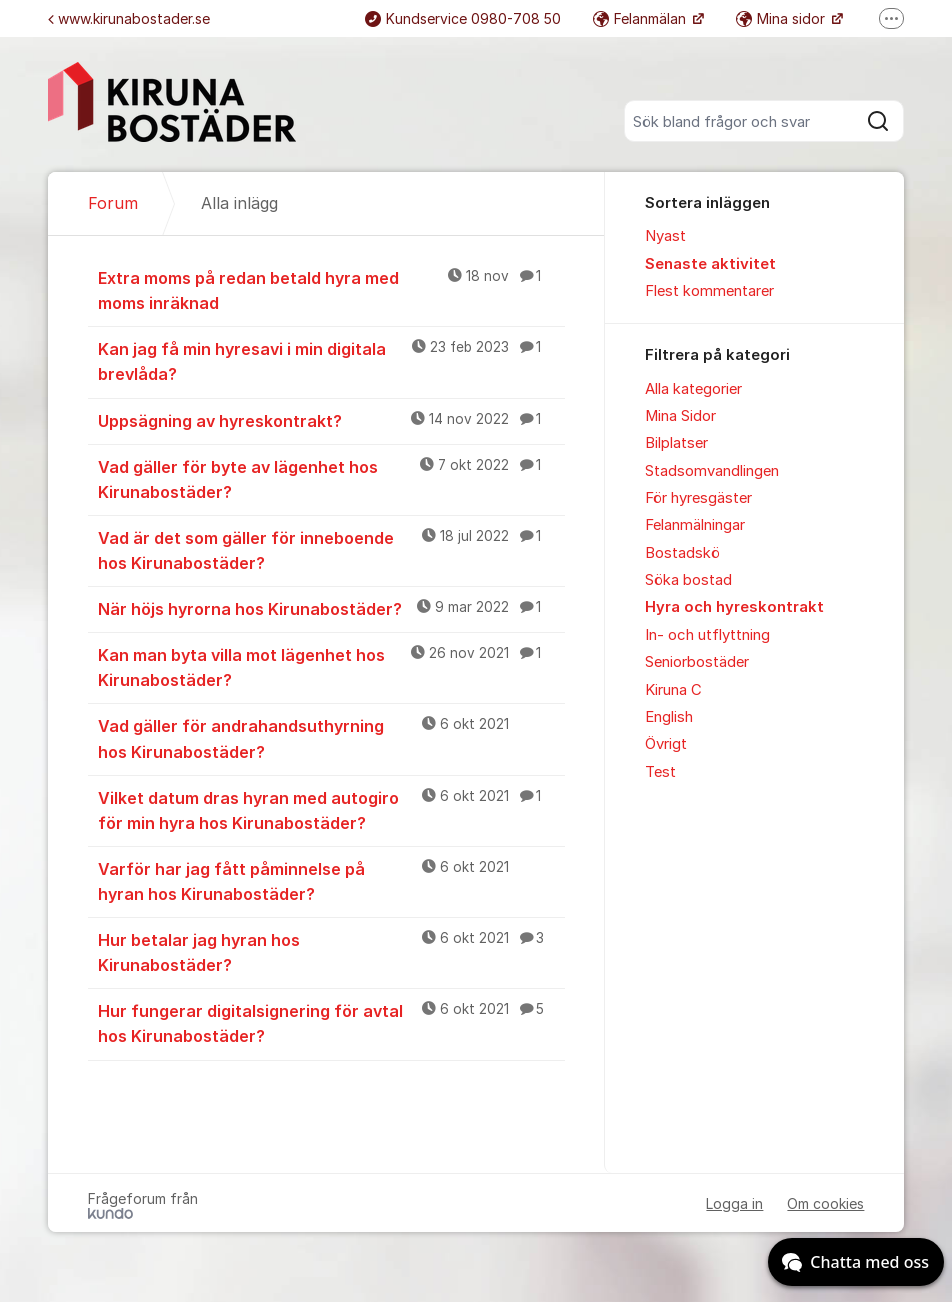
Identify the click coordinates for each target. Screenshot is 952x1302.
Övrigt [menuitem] (666, 744)
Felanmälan (641, 18)
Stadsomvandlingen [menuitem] (712, 471)
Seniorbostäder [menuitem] (697, 662)
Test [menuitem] (660, 772)
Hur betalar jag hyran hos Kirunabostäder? (331, 951)
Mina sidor (782, 18)
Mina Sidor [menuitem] (680, 416)
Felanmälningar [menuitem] (695, 525)
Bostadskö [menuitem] (682, 553)
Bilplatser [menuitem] (676, 443)
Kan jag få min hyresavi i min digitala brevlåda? (331, 360)
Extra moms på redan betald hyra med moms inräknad (331, 289)
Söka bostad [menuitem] (688, 580)
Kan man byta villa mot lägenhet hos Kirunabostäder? (331, 666)
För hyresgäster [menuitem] (698, 498)
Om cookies (825, 1203)
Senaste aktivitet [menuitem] (710, 264)
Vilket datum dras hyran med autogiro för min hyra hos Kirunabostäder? (331, 809)
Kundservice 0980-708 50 (463, 18)
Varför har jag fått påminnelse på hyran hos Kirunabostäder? (331, 880)
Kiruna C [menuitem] (673, 690)
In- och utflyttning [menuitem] (707, 635)
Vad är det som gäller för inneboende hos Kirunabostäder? (331, 549)
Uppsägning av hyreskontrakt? (331, 420)
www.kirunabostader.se (129, 18)
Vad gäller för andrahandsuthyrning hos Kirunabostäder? (331, 737)
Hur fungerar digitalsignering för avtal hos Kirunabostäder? (331, 1022)
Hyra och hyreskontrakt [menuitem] (734, 607)
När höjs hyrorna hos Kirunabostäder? (331, 608)
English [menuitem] (669, 717)
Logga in (734, 1203)
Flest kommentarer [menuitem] (709, 291)
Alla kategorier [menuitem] (693, 389)
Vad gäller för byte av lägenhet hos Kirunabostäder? (331, 478)
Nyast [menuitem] (665, 236)
